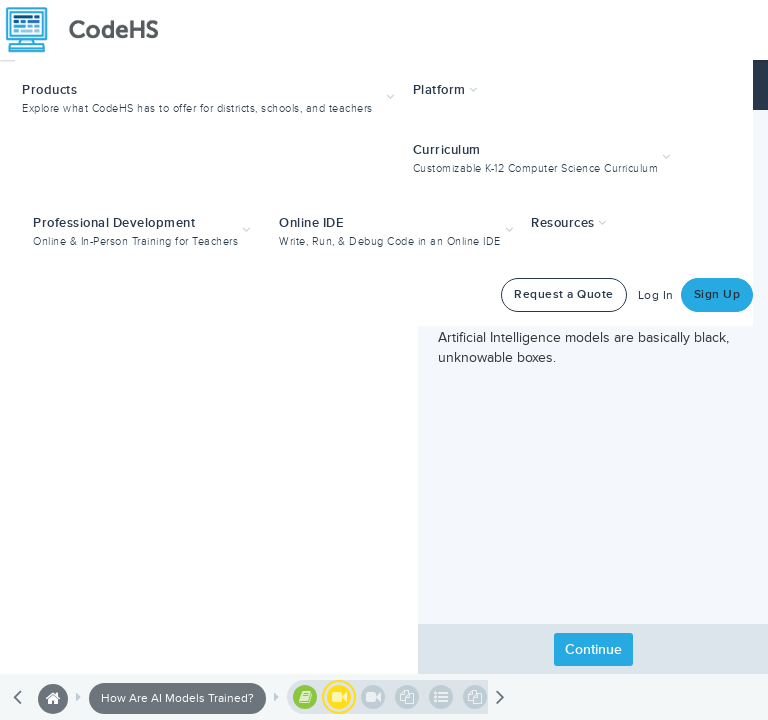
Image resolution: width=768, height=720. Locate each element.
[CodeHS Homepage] (90, 30)
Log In (656, 295)
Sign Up (717, 294)
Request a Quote (564, 294)
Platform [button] (445, 90)
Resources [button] (569, 223)
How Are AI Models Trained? (177, 698)
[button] (210, 96)
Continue (593, 649)
